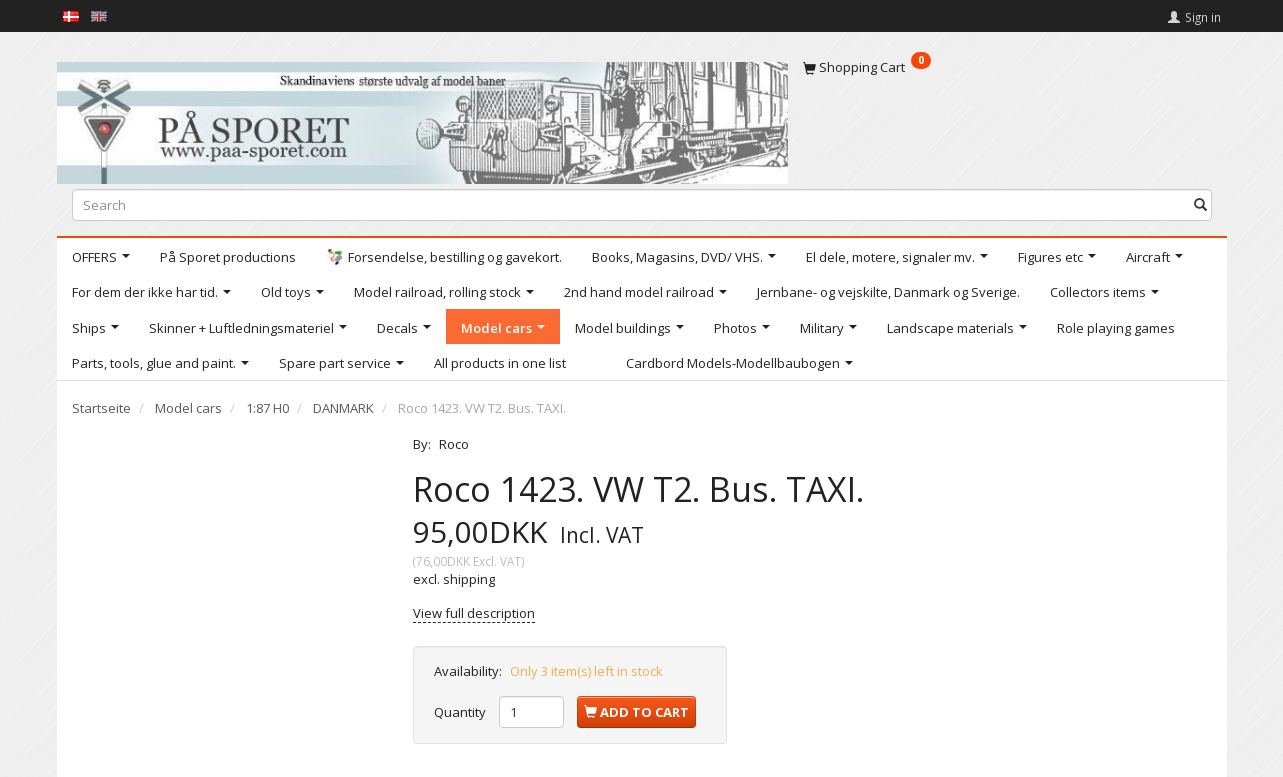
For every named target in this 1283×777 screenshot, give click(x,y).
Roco (454, 444)
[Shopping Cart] (1007, 67)
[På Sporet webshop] (422, 118)
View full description (474, 613)
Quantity (461, 712)
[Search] (1200, 204)
